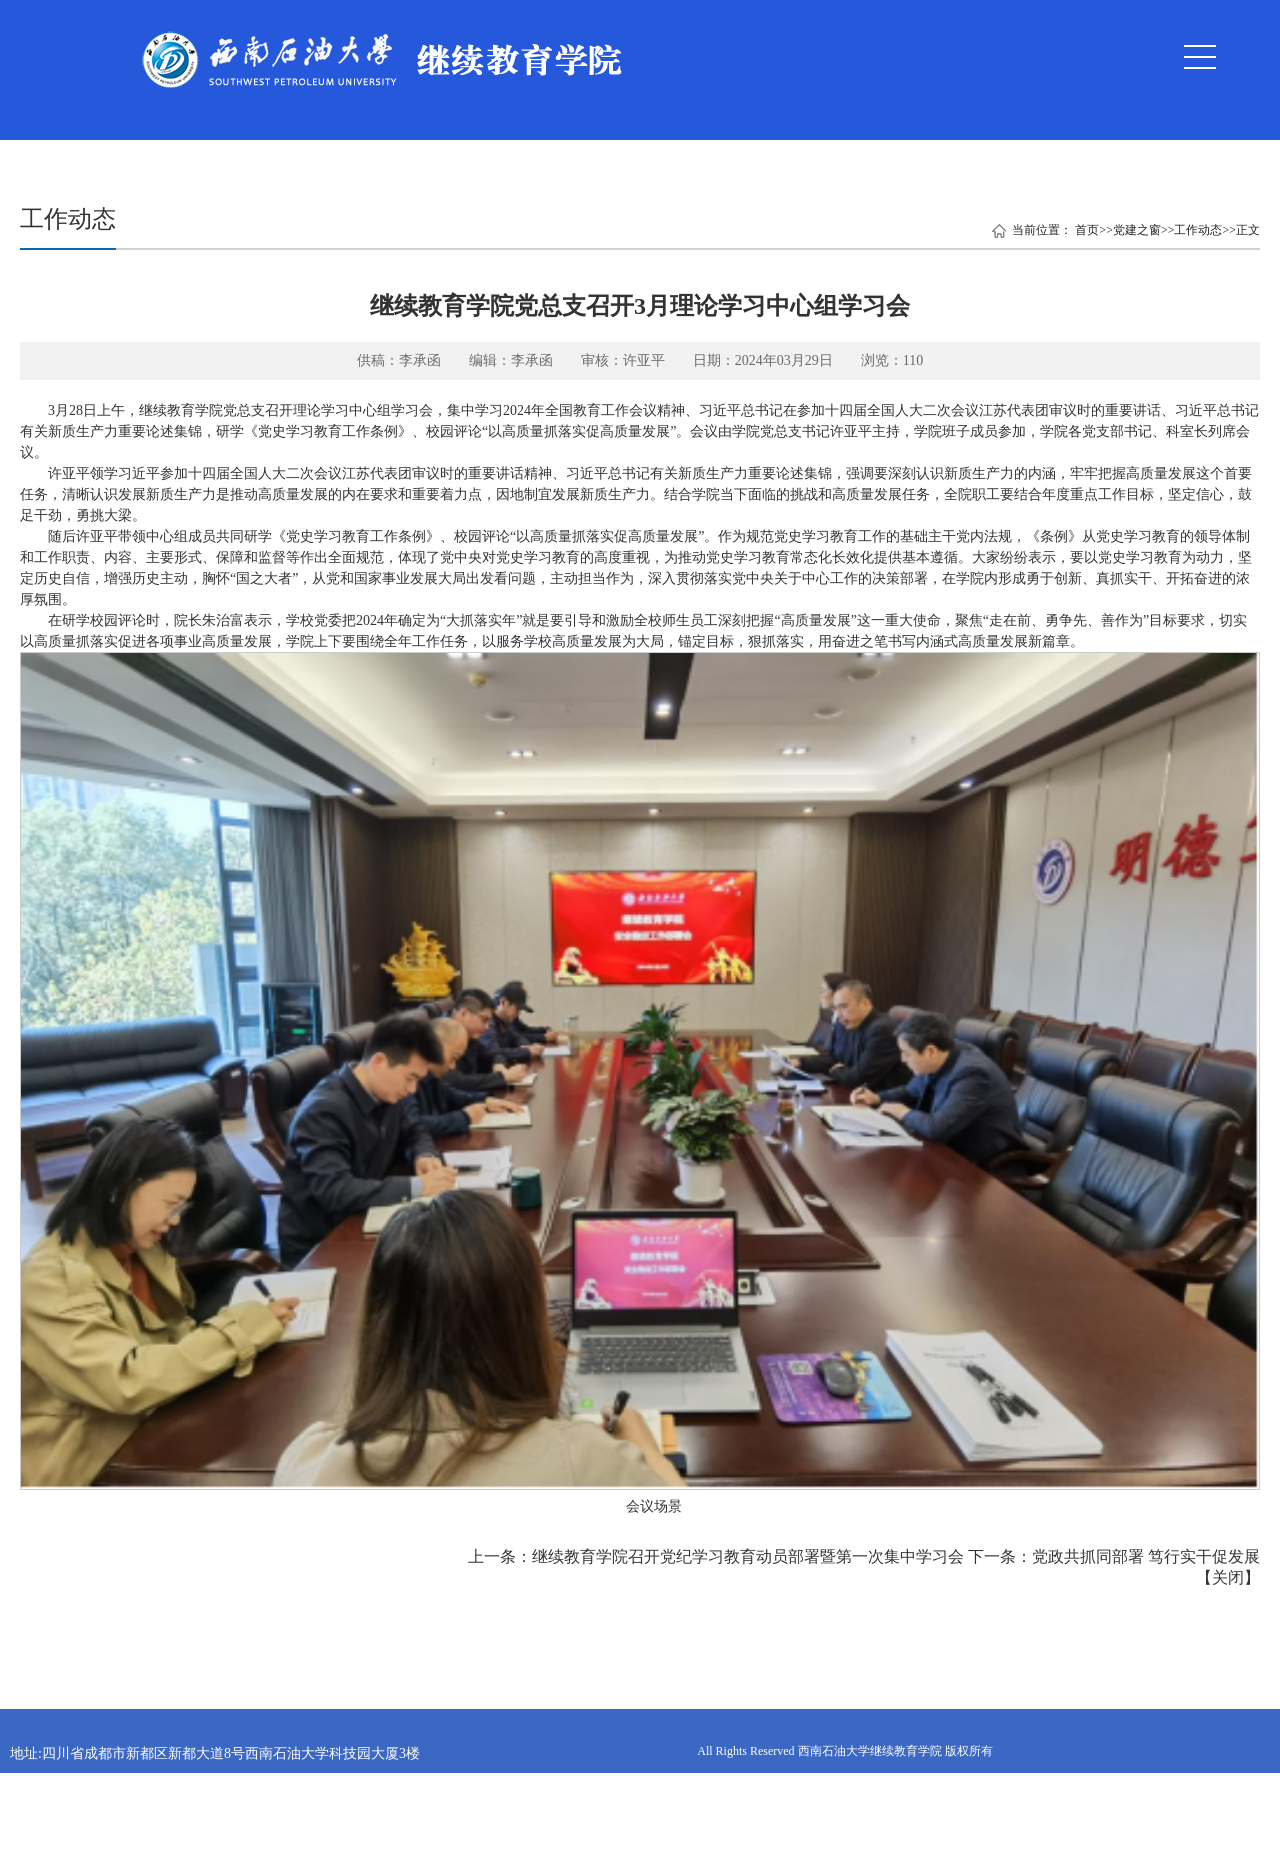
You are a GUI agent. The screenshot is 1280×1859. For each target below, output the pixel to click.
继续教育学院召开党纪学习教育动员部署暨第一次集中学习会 (748, 1556)
